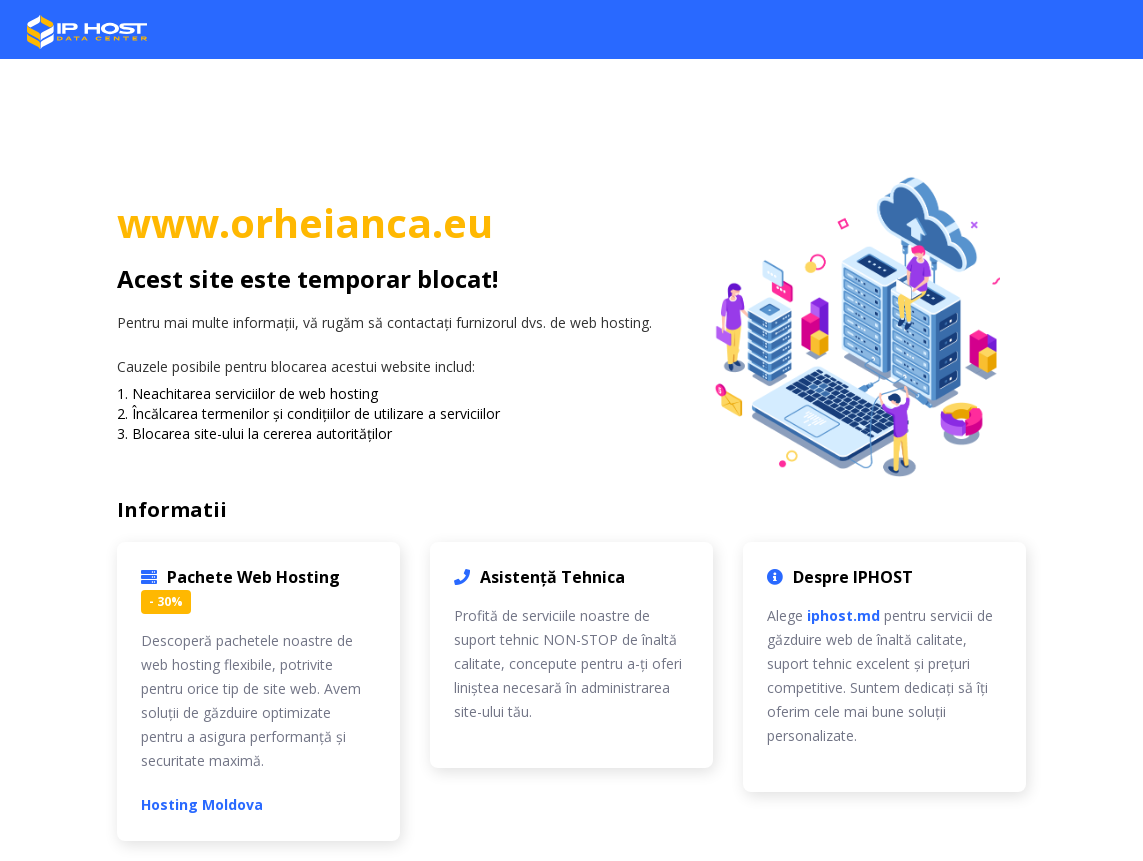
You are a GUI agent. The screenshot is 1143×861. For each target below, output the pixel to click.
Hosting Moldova (202, 804)
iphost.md (843, 615)
